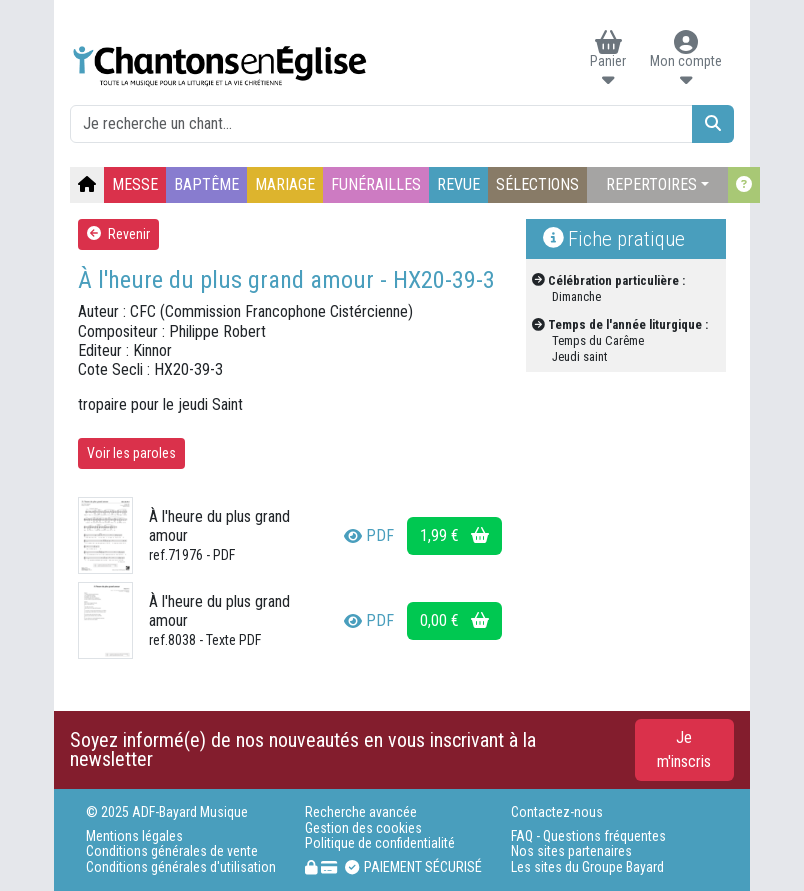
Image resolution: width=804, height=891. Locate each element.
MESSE (135, 184)
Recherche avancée (361, 812)
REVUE (458, 184)
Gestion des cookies (363, 828)
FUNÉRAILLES (376, 184)
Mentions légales (134, 836)
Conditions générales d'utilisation (181, 867)
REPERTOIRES (651, 184)
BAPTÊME (206, 184)
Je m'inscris (684, 749)
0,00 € (454, 620)
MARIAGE (285, 184)
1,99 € (454, 535)
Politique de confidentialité (380, 843)
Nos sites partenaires (571, 851)
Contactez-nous (557, 812)
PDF (369, 535)
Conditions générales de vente (172, 851)
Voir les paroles (131, 453)
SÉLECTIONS (537, 184)
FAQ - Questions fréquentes (588, 836)
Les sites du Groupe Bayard (587, 867)
